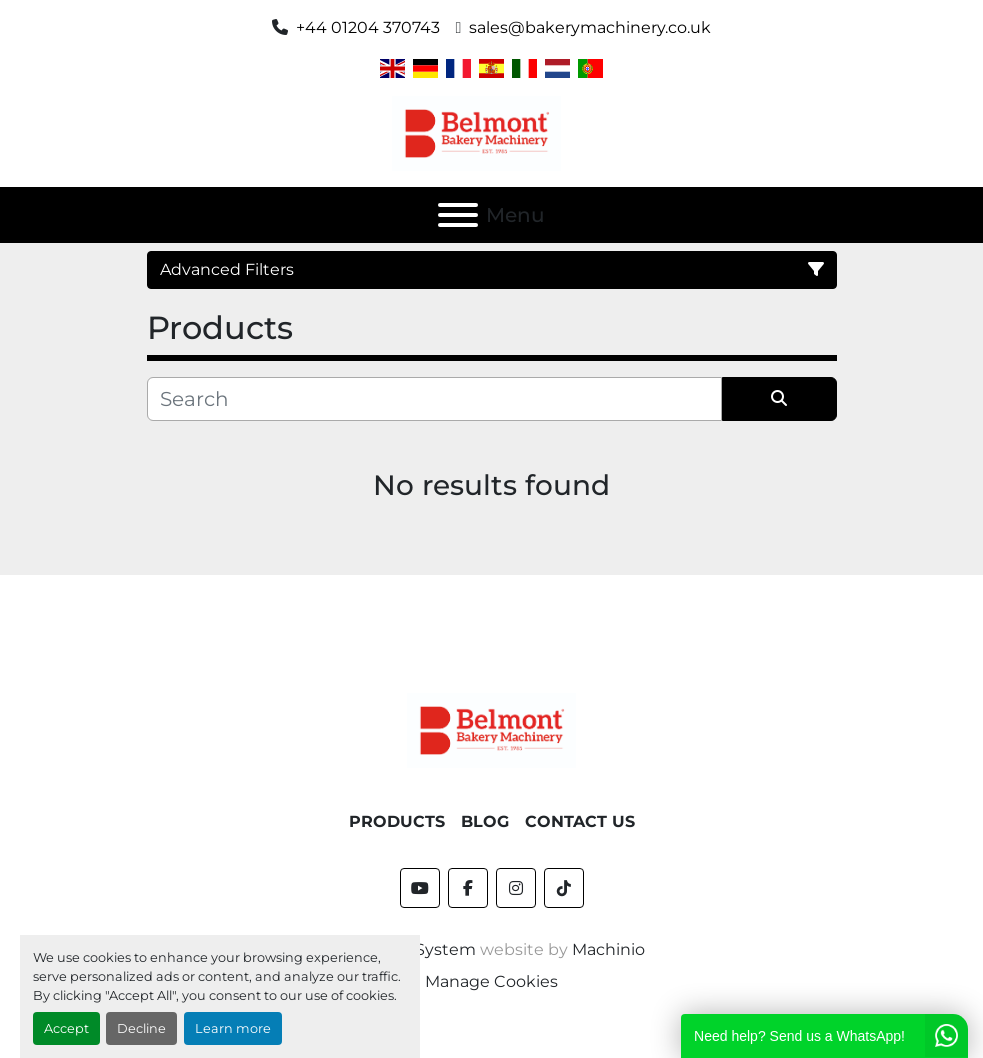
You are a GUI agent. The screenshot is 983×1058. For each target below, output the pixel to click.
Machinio (608, 949)
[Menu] (458, 215)
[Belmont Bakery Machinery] (492, 729)
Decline (141, 1028)
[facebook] (468, 888)
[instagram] (516, 888)
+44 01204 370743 (368, 27)
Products (397, 821)
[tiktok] (564, 888)
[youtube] (420, 888)
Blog (485, 821)
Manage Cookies (491, 981)
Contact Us (580, 821)
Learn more (233, 1028)
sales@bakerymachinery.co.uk (590, 27)
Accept (66, 1028)
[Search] (434, 399)
